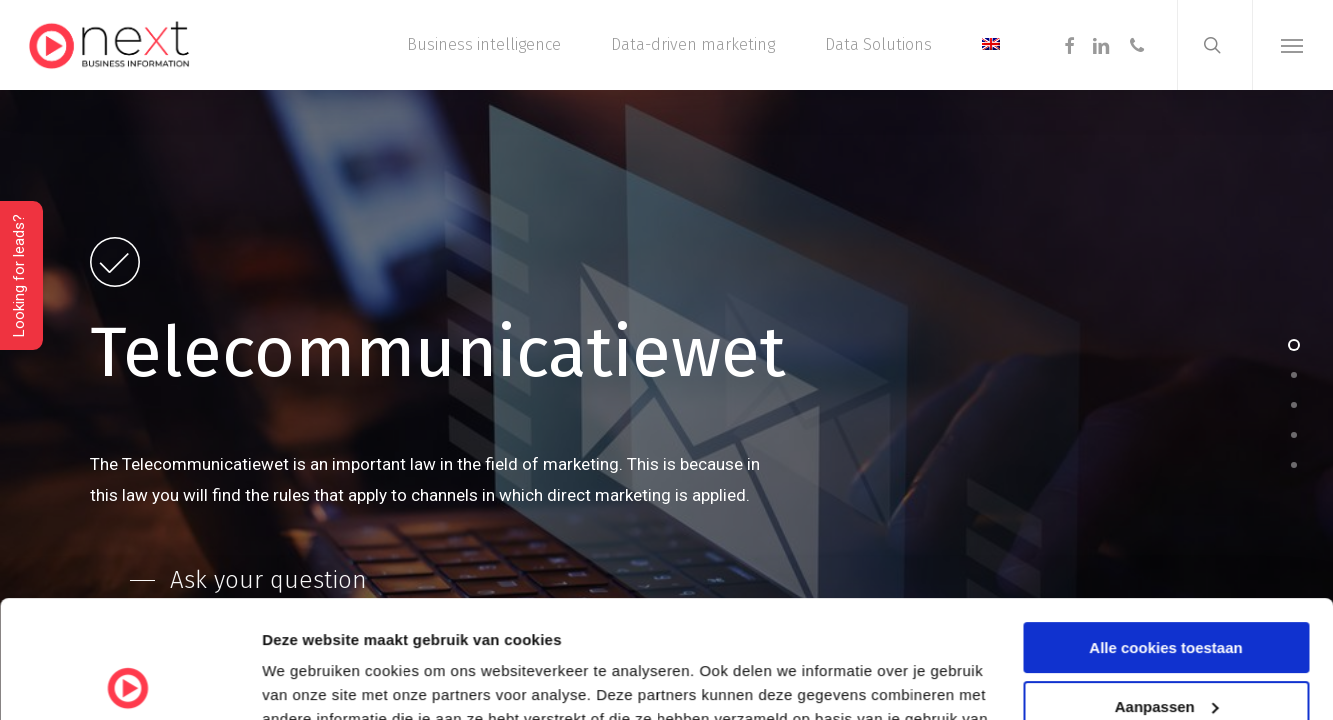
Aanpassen (1167, 588)
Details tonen (309, 680)
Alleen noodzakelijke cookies (1166, 647)
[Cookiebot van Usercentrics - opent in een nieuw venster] (129, 681)
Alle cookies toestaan (1165, 530)
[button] (1292, 45)
